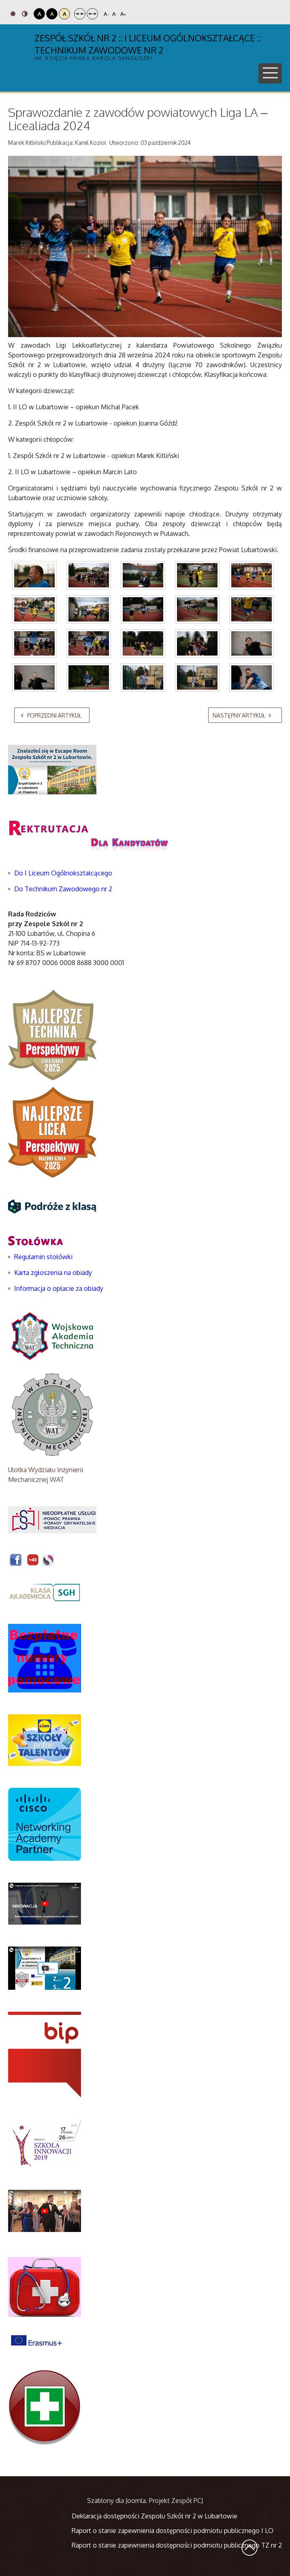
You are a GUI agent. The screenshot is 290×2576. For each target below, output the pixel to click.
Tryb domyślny (13, 13)
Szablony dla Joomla (116, 2500)
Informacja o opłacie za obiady (59, 1288)
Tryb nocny (25, 13)
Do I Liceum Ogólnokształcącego (63, 873)
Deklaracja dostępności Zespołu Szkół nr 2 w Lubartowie (154, 2516)
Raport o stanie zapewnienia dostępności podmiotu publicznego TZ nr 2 (177, 2545)
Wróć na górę (249, 2547)
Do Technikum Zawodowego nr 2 (63, 889)
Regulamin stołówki (43, 1257)
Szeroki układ (92, 13)
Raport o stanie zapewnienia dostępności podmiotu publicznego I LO (172, 2531)
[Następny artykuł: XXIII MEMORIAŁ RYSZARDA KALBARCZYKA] (245, 715)
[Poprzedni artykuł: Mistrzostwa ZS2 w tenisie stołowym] (52, 715)
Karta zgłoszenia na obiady (53, 1273)
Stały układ (79, 13)
